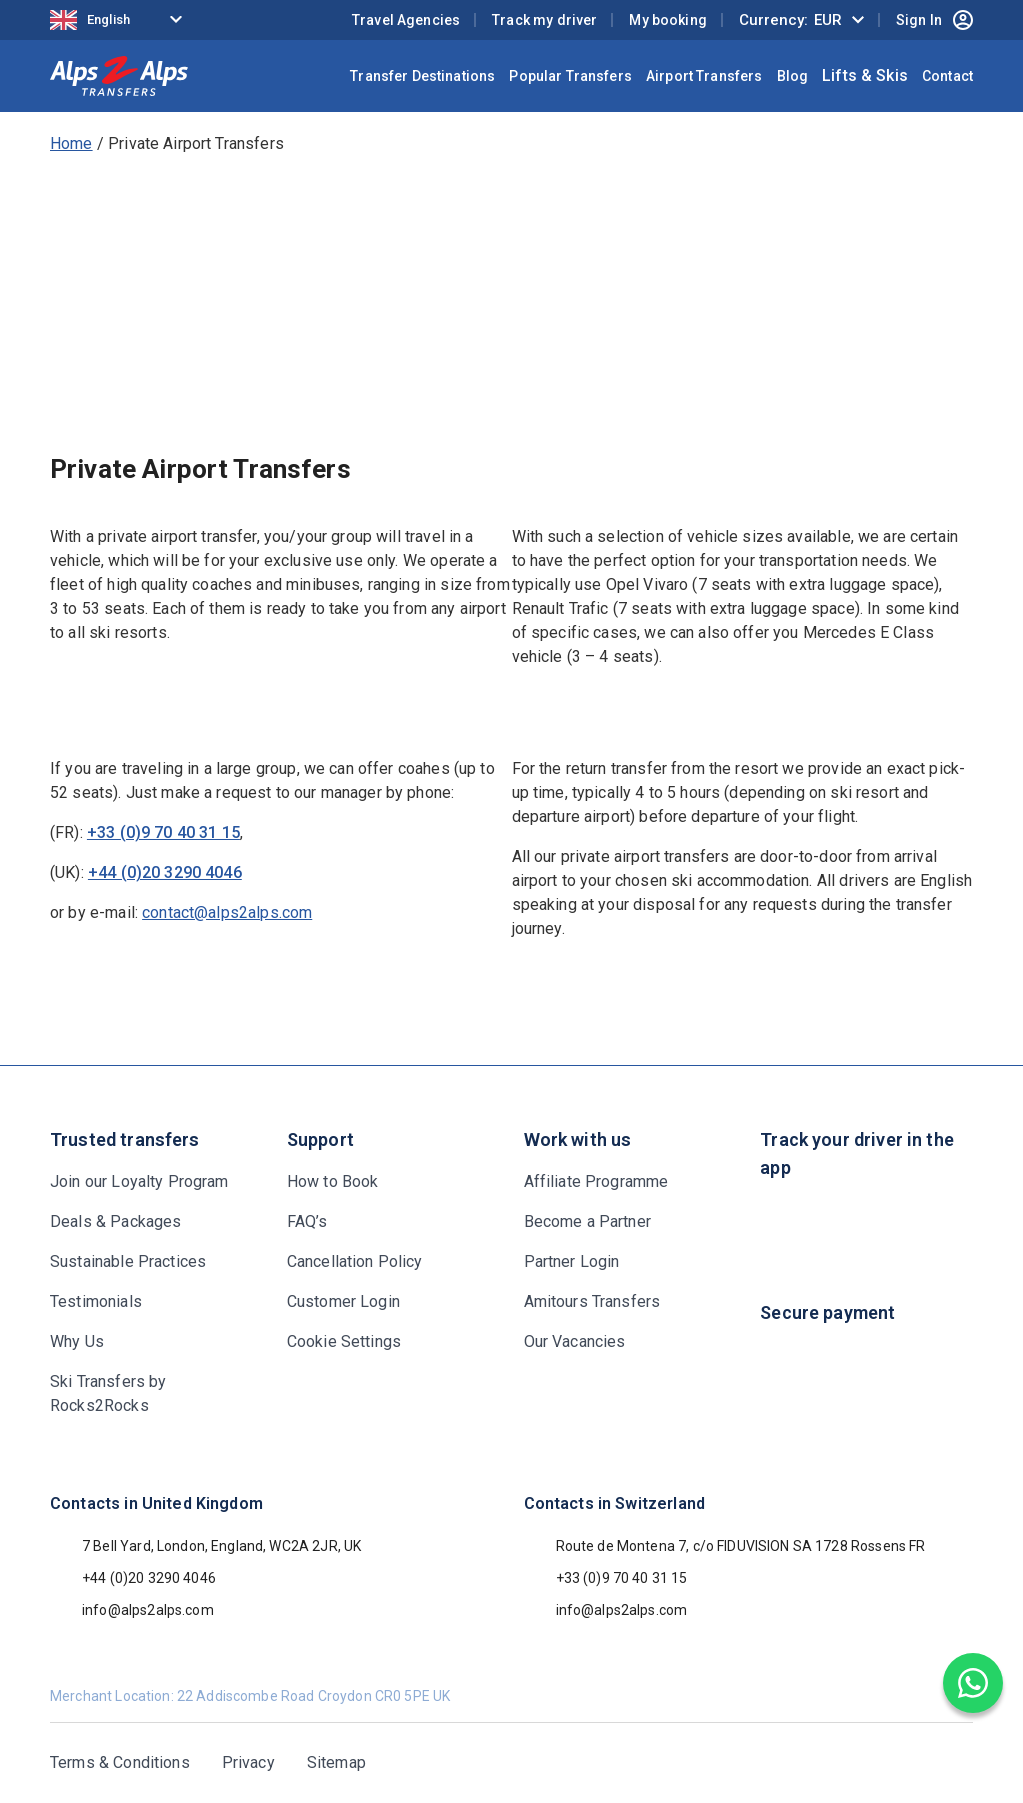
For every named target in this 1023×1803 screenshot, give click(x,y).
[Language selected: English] (120, 20)
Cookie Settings (344, 1341)
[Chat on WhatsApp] (973, 1683)
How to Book (333, 1181)
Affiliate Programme (596, 1181)
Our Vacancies (575, 1341)
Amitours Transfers (592, 1301)
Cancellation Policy (355, 1261)
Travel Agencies (406, 20)
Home (71, 143)
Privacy (248, 1762)
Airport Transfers (704, 76)
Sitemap (336, 1762)
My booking (668, 20)
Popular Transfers (570, 76)
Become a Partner (587, 1221)
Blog (793, 76)
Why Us (77, 1341)
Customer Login (343, 1301)
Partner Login (572, 1261)
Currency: (790, 20)
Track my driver (544, 20)
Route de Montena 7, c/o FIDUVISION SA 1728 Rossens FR (725, 1546)
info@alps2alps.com (132, 1610)
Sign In (934, 20)
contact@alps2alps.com (227, 912)
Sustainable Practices (128, 1261)
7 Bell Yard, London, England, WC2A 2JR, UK (205, 1546)
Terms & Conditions (120, 1762)
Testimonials (96, 1301)
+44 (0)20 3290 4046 (165, 872)
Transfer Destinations (422, 76)
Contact (947, 76)
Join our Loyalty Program (139, 1181)
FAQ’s (307, 1221)
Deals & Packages (115, 1221)
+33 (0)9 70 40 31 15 (163, 832)
